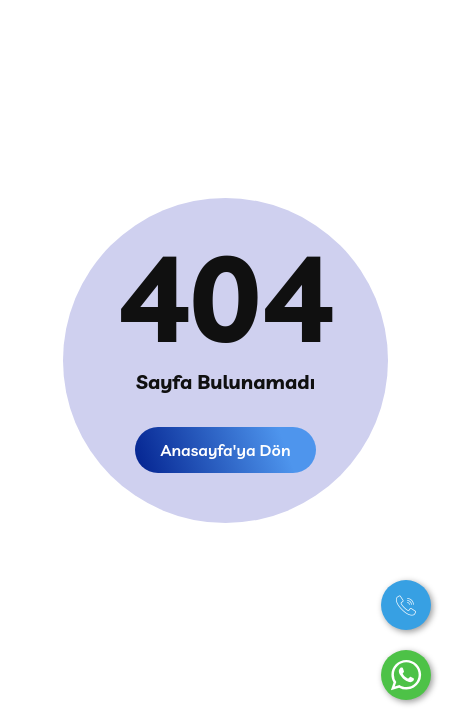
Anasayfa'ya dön (225, 450)
